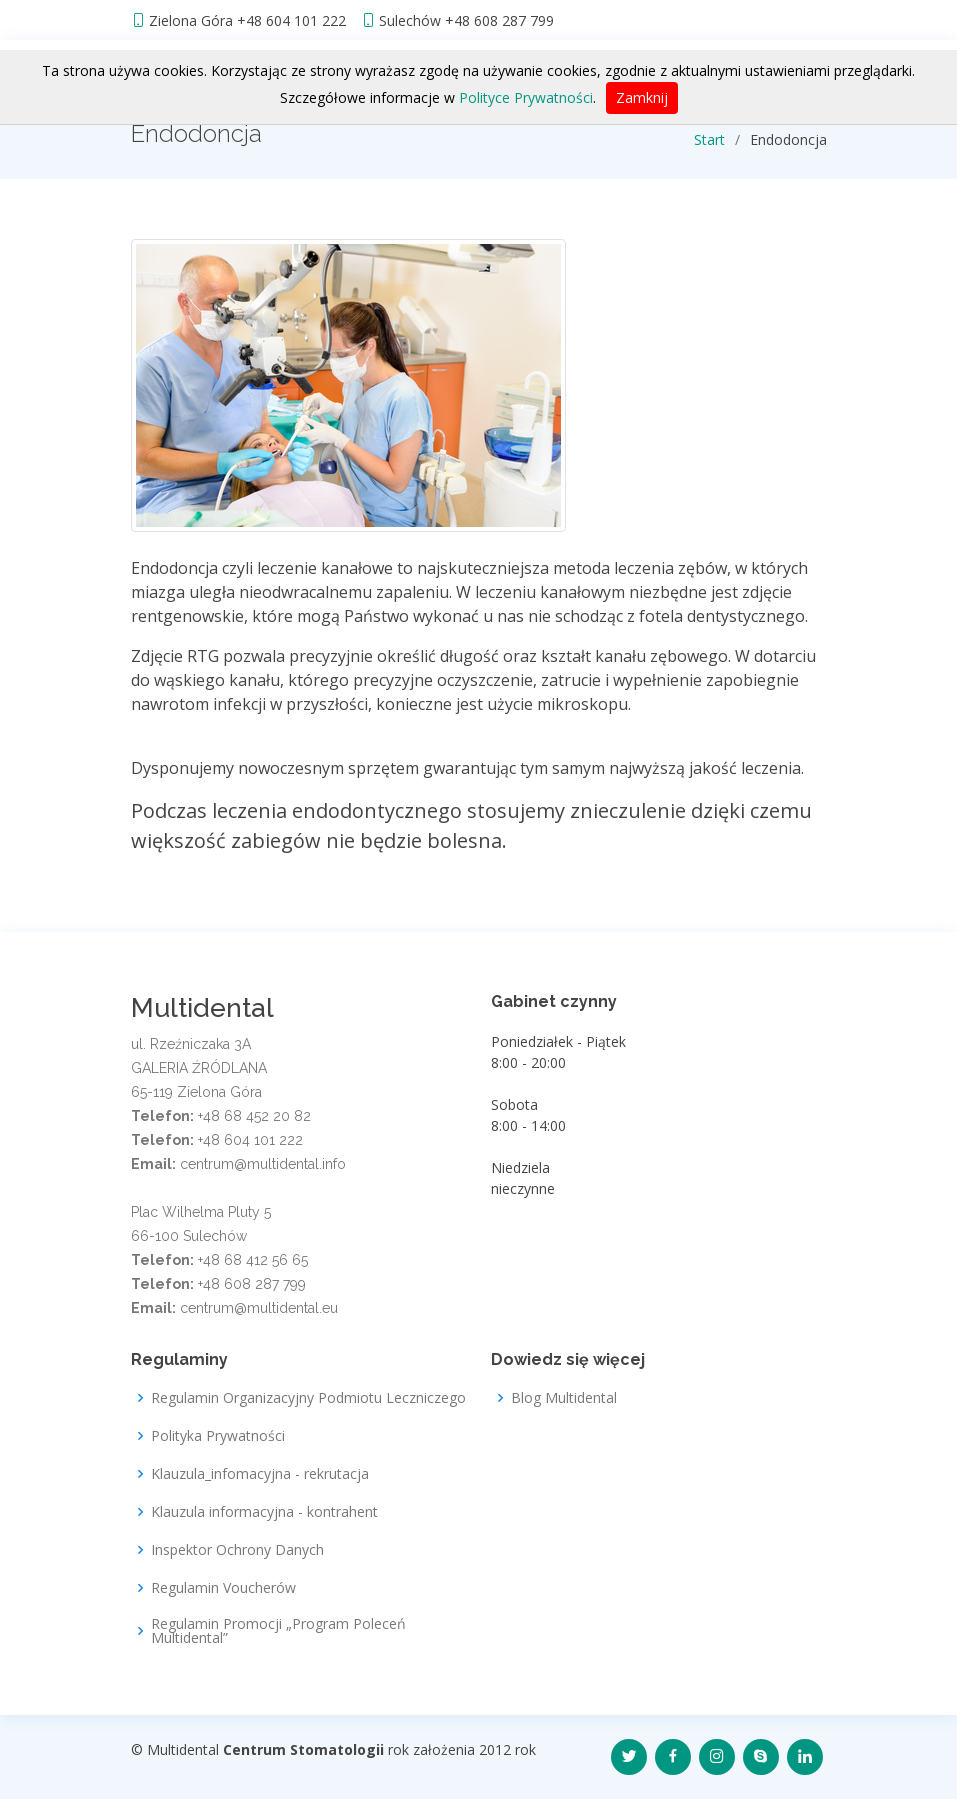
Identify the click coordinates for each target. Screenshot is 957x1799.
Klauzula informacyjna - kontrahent (264, 1512)
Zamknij (642, 97)
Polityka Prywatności (218, 1436)
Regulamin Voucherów (223, 1588)
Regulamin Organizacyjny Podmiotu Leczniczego (308, 1398)
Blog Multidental (564, 1398)
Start (709, 139)
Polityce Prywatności (526, 97)
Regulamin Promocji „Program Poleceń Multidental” (278, 1631)
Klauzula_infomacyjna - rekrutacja (260, 1474)
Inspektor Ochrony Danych (237, 1550)
